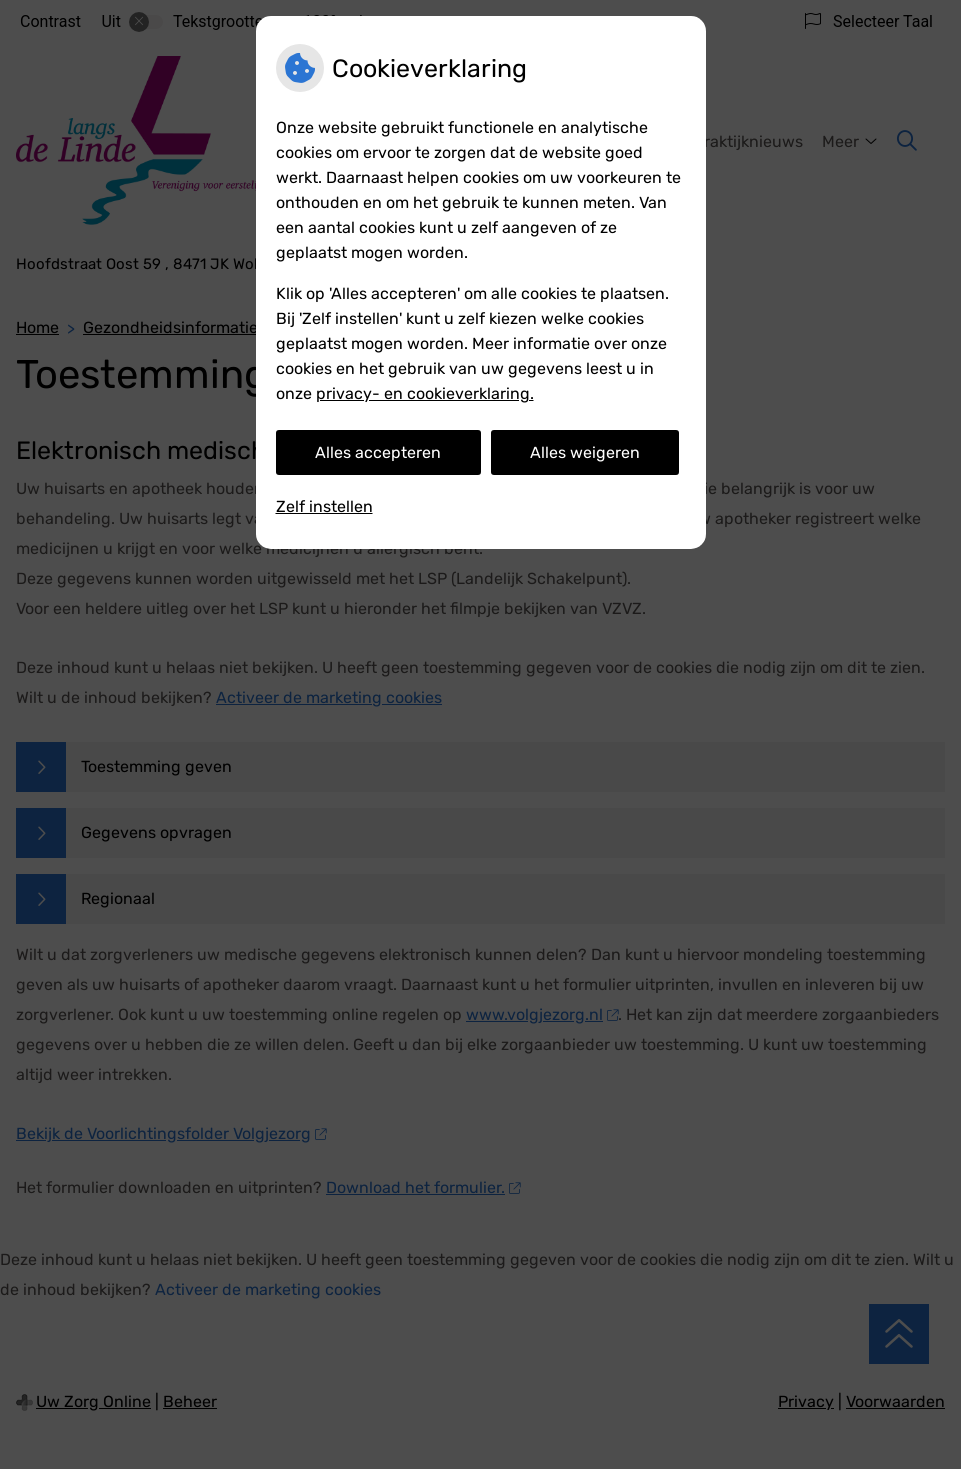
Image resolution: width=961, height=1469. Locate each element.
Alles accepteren (378, 452)
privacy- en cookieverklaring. (425, 393)
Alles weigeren (585, 452)
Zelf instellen (324, 506)
